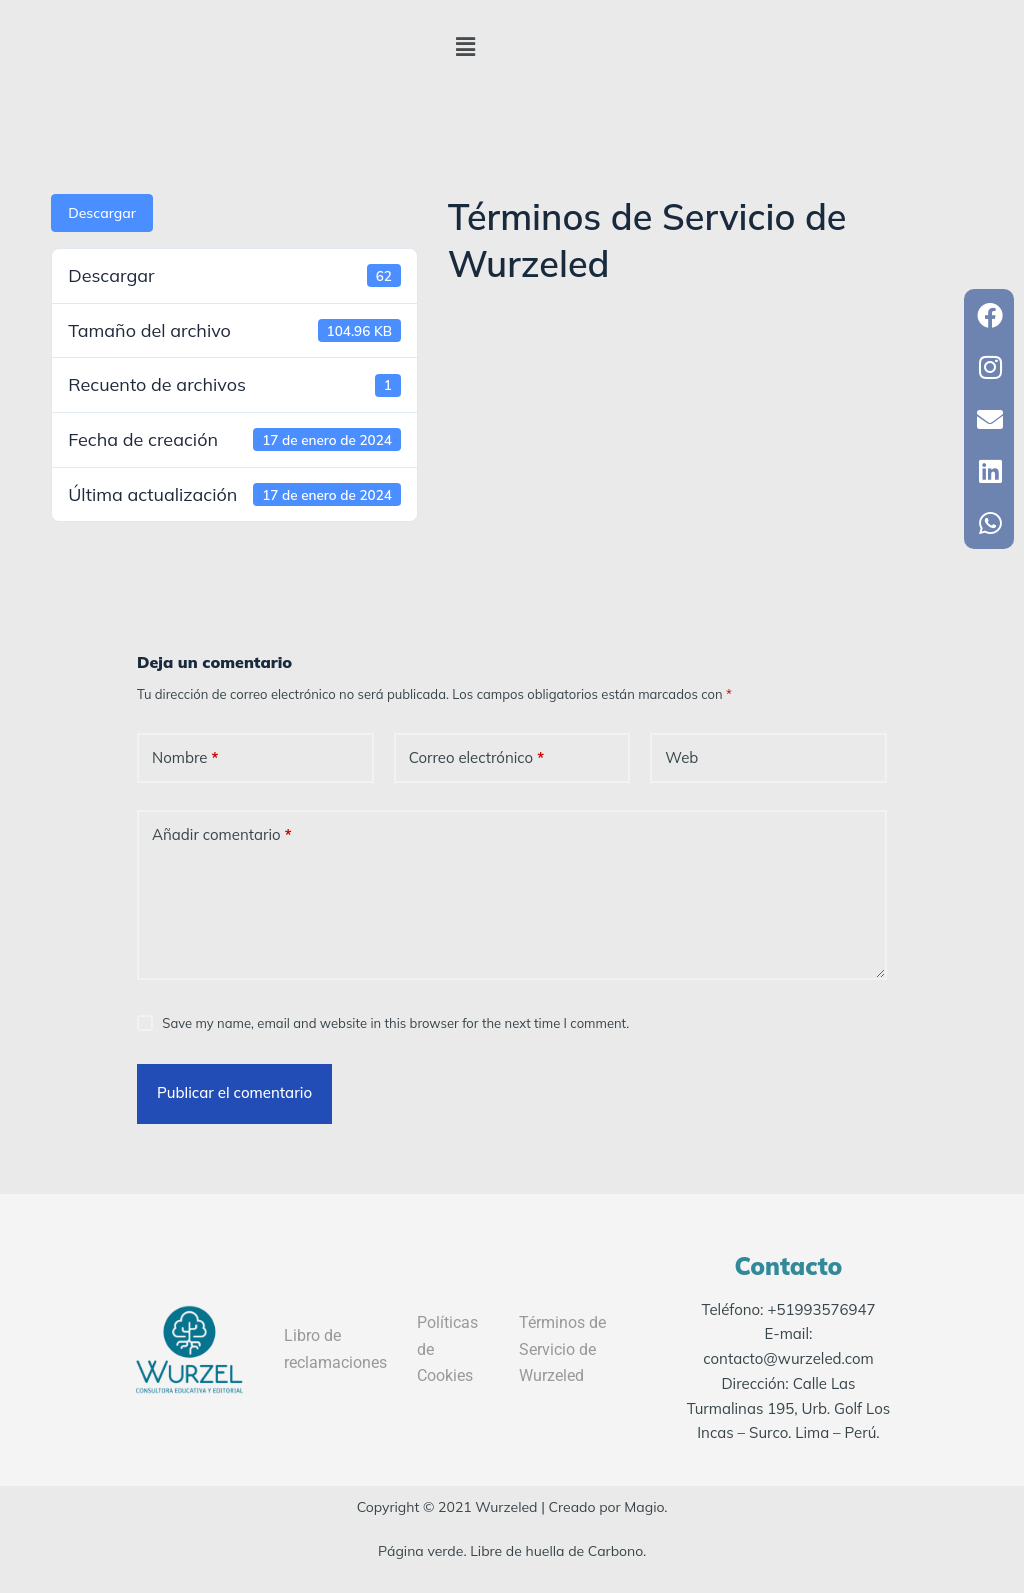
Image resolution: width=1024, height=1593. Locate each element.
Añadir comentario (222, 835)
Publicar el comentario (234, 1092)
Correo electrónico (476, 758)
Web (681, 757)
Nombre (185, 758)
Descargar (102, 213)
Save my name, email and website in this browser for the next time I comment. (395, 1023)
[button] (466, 46)
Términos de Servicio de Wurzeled (562, 1349)
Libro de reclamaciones (335, 1348)
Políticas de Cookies (447, 1349)
